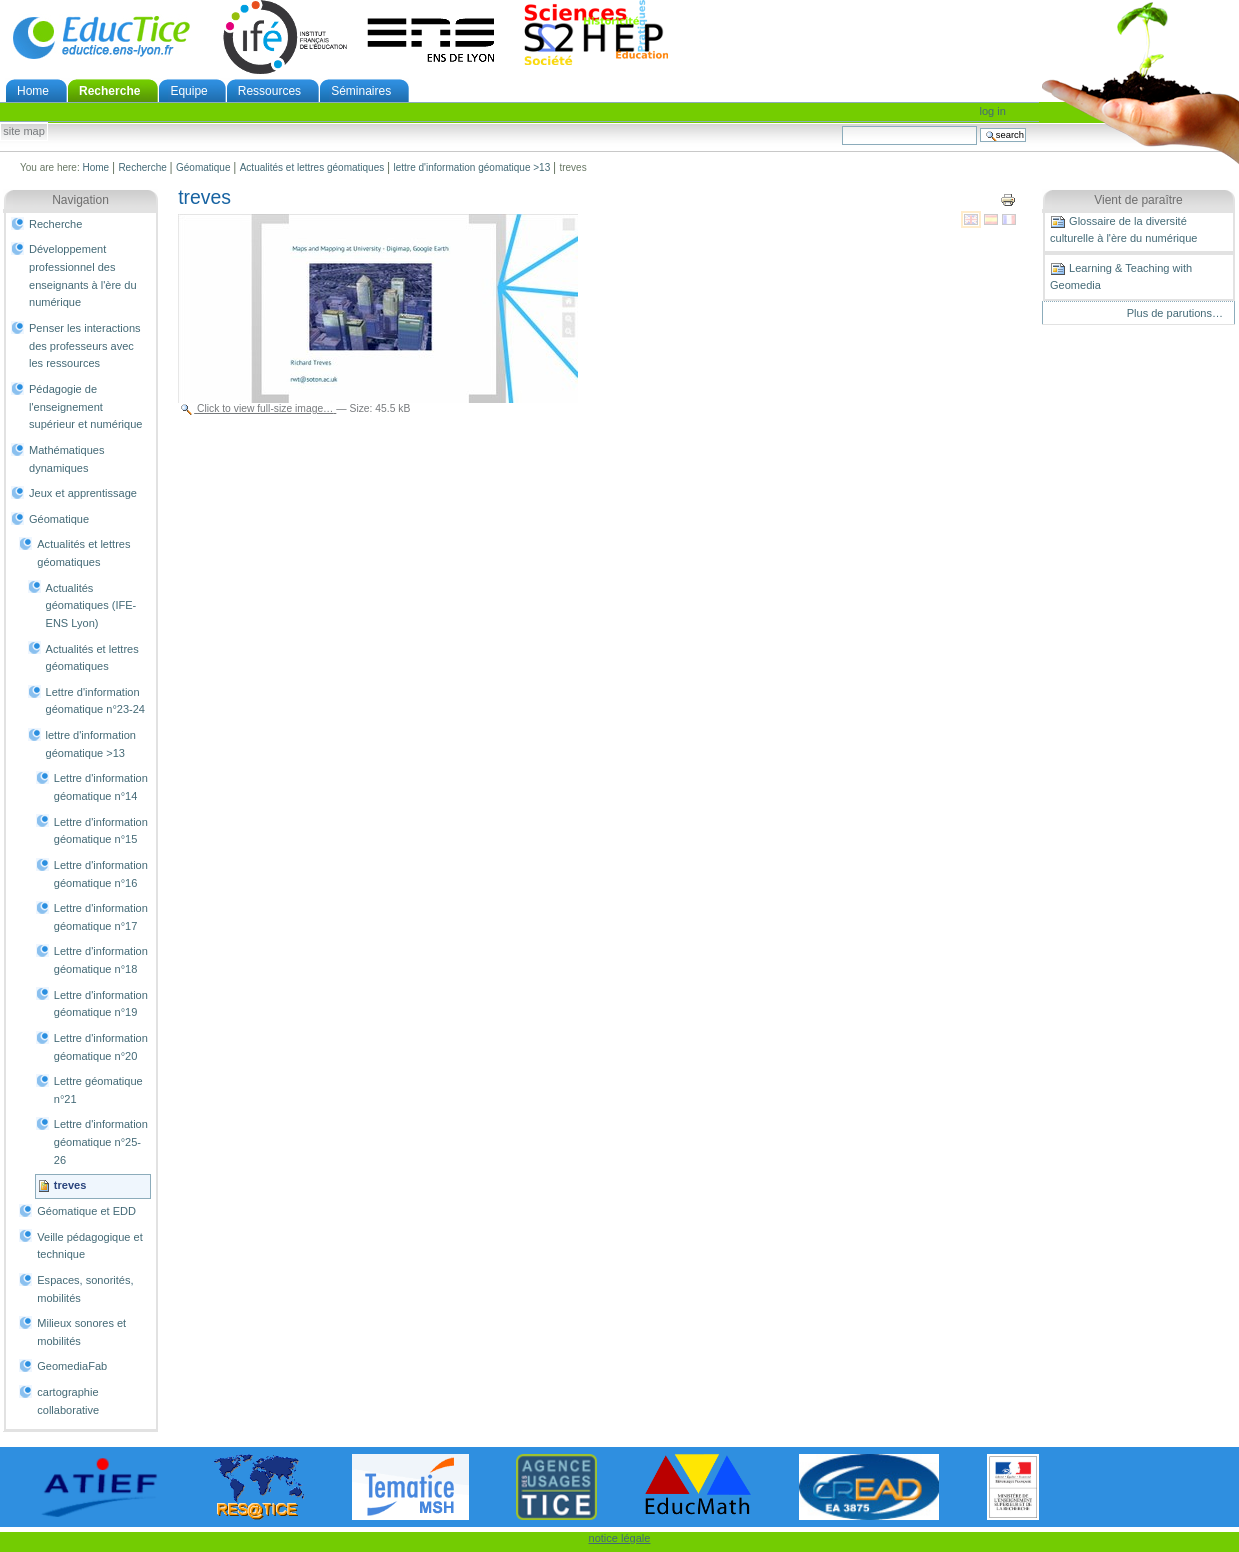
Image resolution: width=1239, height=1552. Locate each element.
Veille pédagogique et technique (90, 1246)
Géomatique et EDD (86, 1211)
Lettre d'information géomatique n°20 (101, 1047)
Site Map (24, 132)
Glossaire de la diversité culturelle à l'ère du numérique (1123, 229)
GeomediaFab (72, 1366)
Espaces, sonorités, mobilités (85, 1289)
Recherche (109, 91)
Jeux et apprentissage (83, 493)
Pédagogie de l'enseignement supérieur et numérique (85, 406)
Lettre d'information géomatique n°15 (101, 831)
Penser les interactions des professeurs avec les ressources (85, 345)
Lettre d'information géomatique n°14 (101, 787)
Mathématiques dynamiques (66, 459)
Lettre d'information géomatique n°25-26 (101, 1141)
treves (70, 1185)
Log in (993, 111)
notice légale (620, 1538)
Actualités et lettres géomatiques (312, 167)
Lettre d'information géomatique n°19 (101, 1004)
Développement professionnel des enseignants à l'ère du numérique (83, 275)
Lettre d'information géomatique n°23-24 (95, 701)
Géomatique (203, 167)
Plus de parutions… (1175, 313)
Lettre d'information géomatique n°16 (101, 874)
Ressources (269, 91)
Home (33, 91)
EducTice (101, 37)
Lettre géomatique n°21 (98, 1090)
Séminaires (361, 91)
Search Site (841, 125)
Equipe (188, 91)
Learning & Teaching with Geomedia (1121, 276)
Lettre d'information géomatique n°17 (101, 917)
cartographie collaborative (68, 1401)
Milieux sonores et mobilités (81, 1332)
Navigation (80, 200)
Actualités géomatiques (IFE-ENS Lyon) (91, 605)
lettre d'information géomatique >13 (471, 167)
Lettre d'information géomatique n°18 (101, 960)
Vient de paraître (1138, 200)
